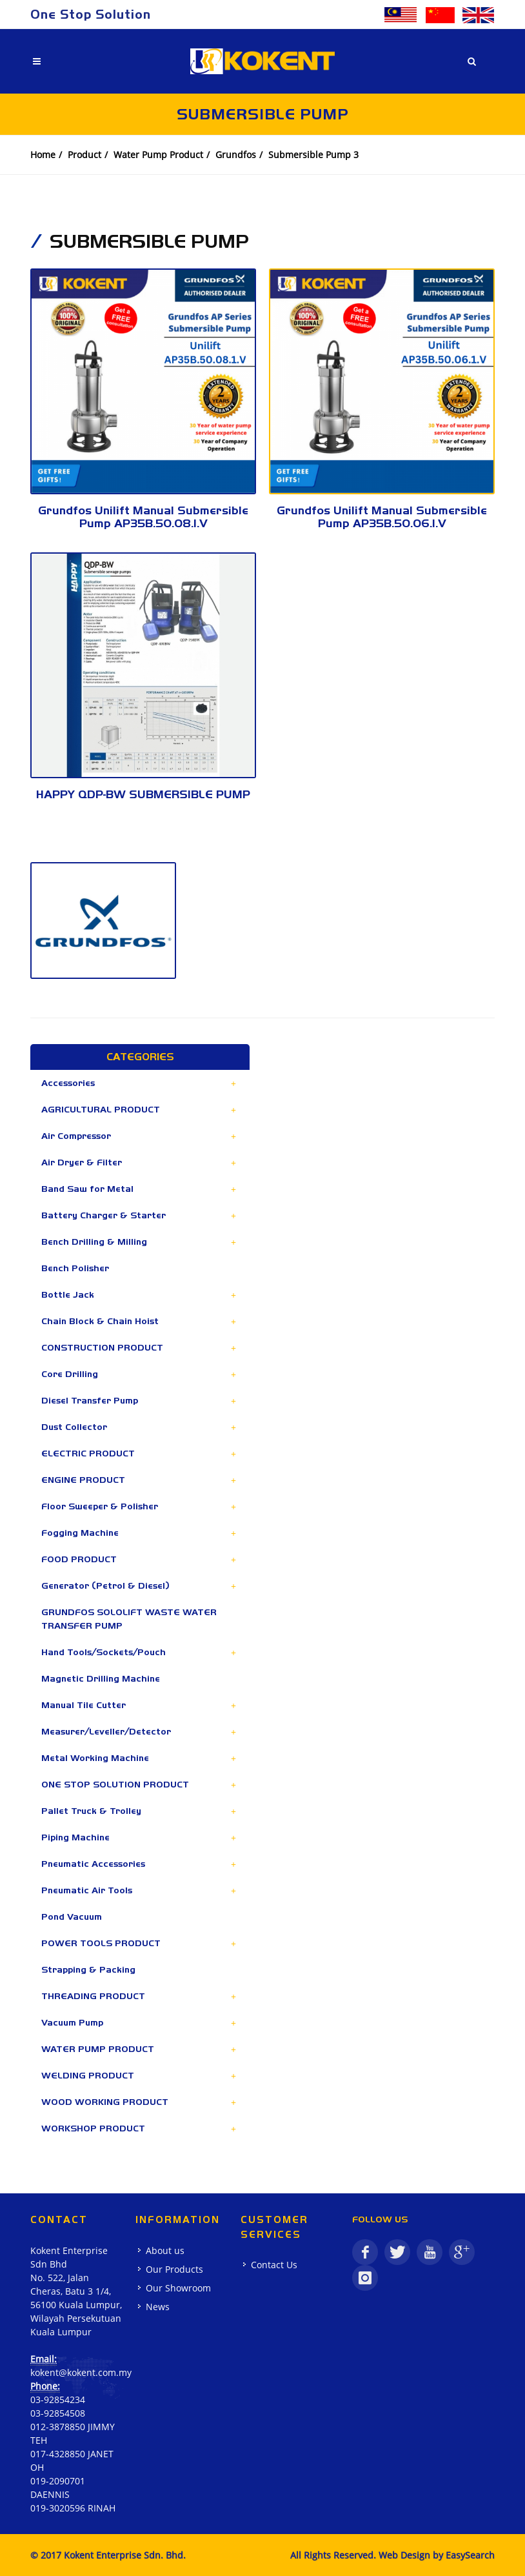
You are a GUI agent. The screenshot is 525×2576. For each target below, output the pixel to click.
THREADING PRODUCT (93, 1996)
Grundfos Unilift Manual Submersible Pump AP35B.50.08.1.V (143, 517)
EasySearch (470, 2555)
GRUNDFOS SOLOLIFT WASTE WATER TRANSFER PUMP (129, 1619)
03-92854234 (57, 2399)
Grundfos (235, 154)
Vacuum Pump (72, 2022)
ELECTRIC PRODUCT (88, 1453)
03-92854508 (57, 2413)
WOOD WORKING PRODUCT (104, 2102)
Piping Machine (75, 1837)
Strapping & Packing (88, 1969)
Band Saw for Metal (87, 1188)
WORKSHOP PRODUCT (93, 2128)
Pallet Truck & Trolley (91, 1811)
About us (165, 2250)
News (158, 2306)
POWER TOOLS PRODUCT (101, 1943)
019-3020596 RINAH (72, 2508)
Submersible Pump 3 (313, 154)
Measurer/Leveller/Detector (106, 1731)
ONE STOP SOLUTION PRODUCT (115, 1784)
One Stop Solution (90, 14)
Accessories (68, 1083)
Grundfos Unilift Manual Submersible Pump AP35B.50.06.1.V (382, 517)
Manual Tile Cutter (83, 1705)
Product (84, 154)
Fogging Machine (80, 1532)
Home (42, 154)
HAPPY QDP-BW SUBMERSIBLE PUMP (143, 794)
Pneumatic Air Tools (86, 1890)
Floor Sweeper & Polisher (99, 1506)
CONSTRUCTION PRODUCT (102, 1347)
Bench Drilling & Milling (94, 1241)
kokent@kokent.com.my (81, 2372)
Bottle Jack (67, 1294)
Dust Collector (74, 1427)
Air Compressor (76, 1136)
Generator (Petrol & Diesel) (105, 1585)
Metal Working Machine (95, 1758)
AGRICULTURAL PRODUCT (100, 1109)
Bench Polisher (75, 1268)
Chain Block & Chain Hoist (100, 1321)
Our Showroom (178, 2288)
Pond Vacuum (71, 1916)
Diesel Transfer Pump (89, 1400)
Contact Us (274, 2265)
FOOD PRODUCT (79, 1559)
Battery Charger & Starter (103, 1215)
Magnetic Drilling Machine (100, 1678)
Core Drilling (69, 1374)
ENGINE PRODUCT (83, 1479)
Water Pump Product (158, 154)
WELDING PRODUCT (87, 2075)
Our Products (174, 2269)
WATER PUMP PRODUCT (97, 2049)
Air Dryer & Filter (81, 1162)
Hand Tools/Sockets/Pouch (103, 1652)
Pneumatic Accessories (93, 1863)
